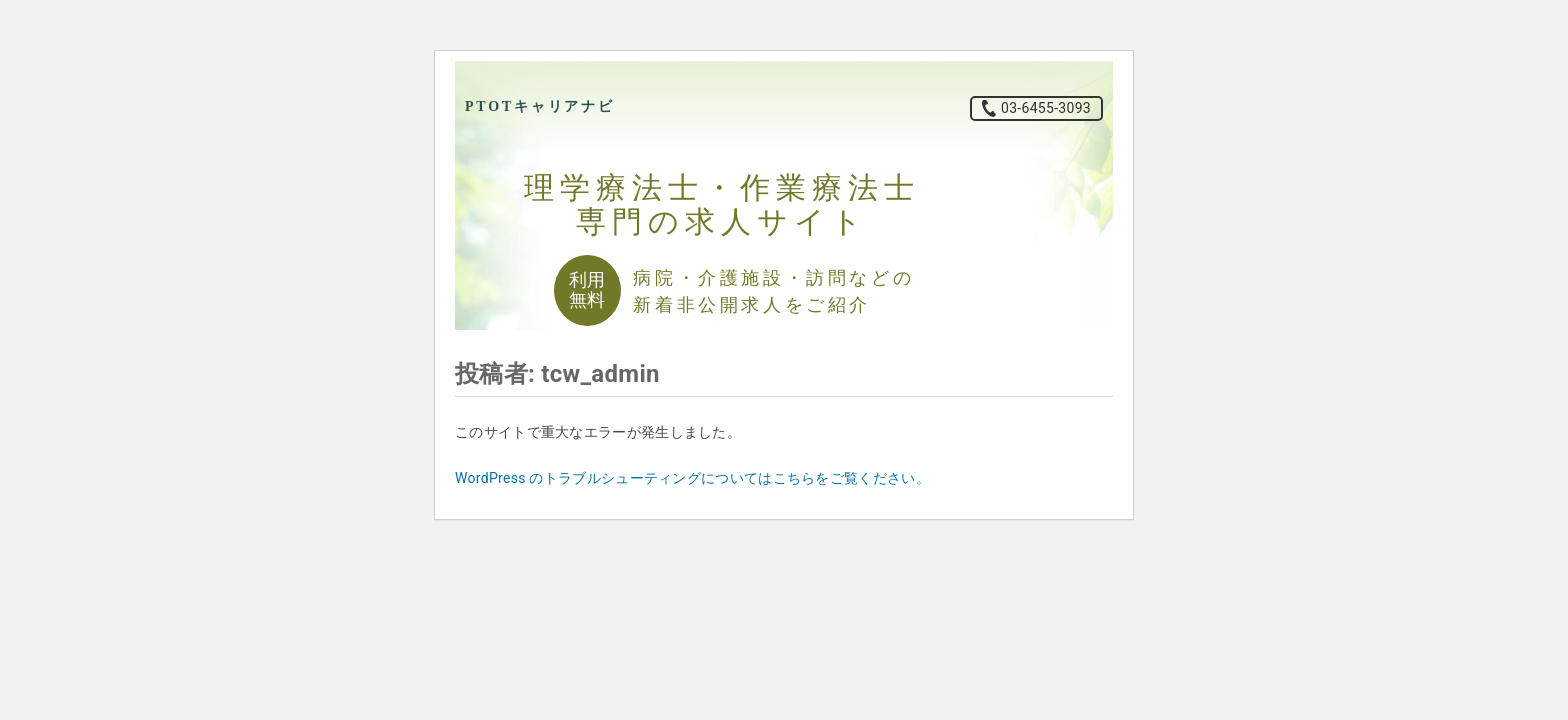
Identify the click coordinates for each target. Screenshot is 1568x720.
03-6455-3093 (1046, 108)
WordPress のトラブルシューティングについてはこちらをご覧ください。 (692, 478)
